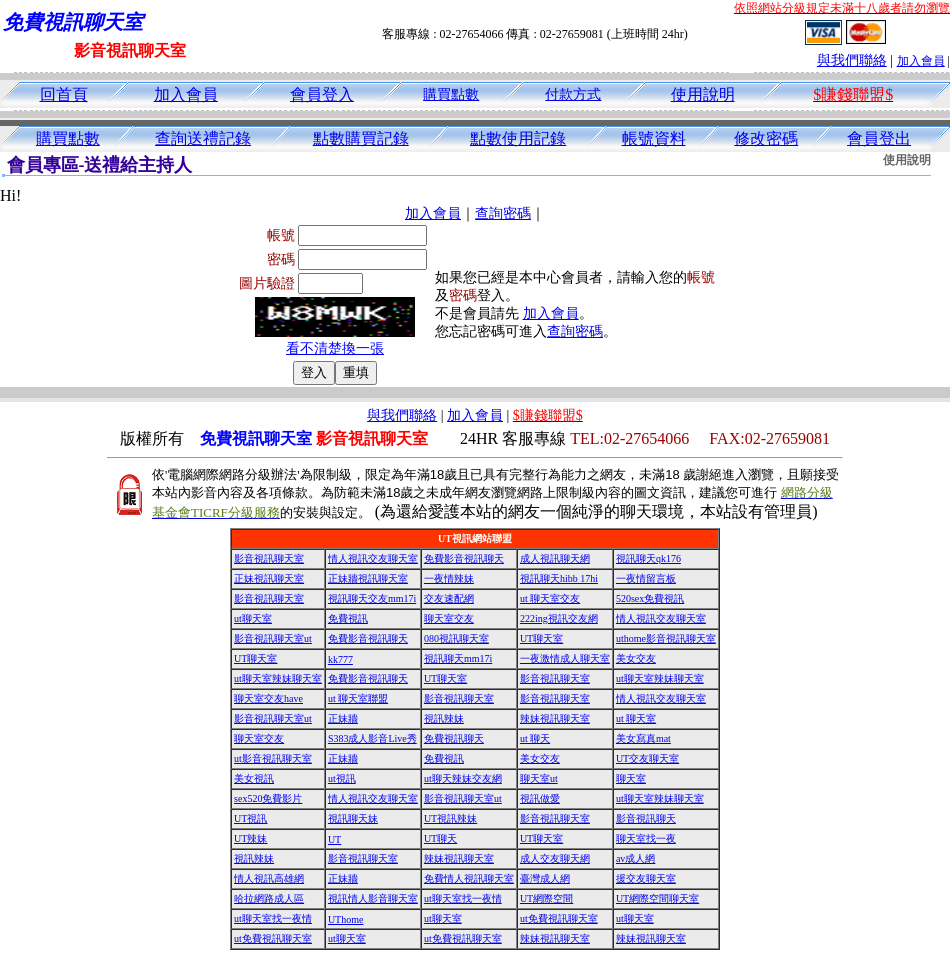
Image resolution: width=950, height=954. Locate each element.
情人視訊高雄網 (269, 878)
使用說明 (703, 94)
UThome (346, 919)
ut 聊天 (535, 738)
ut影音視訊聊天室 (273, 758)
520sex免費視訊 (650, 598)
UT (334, 839)
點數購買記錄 (361, 138)
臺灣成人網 (545, 878)
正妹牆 (343, 718)
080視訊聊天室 (456, 638)
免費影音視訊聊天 (464, 558)
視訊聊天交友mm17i (372, 598)
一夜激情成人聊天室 (565, 658)
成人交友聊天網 (555, 858)
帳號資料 (654, 138)
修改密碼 (766, 138)
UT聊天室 (541, 638)
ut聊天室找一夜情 (463, 898)
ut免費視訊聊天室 (559, 918)
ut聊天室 (253, 618)
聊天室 (631, 778)
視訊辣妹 (444, 718)
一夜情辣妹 (449, 578)
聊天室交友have (268, 698)
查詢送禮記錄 (203, 138)
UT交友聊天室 (647, 758)
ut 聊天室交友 (550, 598)
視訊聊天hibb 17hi (559, 578)
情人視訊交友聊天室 (373, 558)
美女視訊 (254, 778)
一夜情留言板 (646, 578)
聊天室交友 (449, 618)
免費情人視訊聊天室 (469, 878)
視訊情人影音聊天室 (373, 898)
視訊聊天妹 (353, 818)
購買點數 (451, 94)
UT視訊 (250, 818)
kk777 (340, 659)
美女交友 (636, 658)
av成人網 (635, 858)
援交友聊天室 (646, 878)
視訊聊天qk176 (648, 558)
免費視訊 (348, 618)
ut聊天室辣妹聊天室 (278, 678)
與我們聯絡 (852, 60)
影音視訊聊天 (646, 818)
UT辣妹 (250, 838)
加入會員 (921, 61)
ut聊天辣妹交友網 (463, 778)
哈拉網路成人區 (269, 898)
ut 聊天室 (636, 718)
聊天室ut (539, 778)
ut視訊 (342, 778)
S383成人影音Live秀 (372, 738)
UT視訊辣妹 (450, 818)
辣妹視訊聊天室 (555, 718)
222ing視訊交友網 (559, 618)
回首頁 (64, 94)
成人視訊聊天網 (555, 558)
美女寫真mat (643, 738)
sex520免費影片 (268, 798)
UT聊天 (440, 838)
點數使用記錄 (518, 138)
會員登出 (879, 138)
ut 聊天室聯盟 (358, 698)
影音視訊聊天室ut (273, 638)
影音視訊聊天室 (269, 558)
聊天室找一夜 (646, 838)
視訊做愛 (540, 798)
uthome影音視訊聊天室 (666, 638)
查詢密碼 (503, 213)
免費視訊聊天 (454, 738)
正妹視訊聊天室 (269, 578)
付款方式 (573, 94)
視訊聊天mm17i (458, 658)
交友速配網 (449, 598)
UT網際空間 (546, 898)
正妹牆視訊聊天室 (368, 578)
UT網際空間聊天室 (657, 898)
